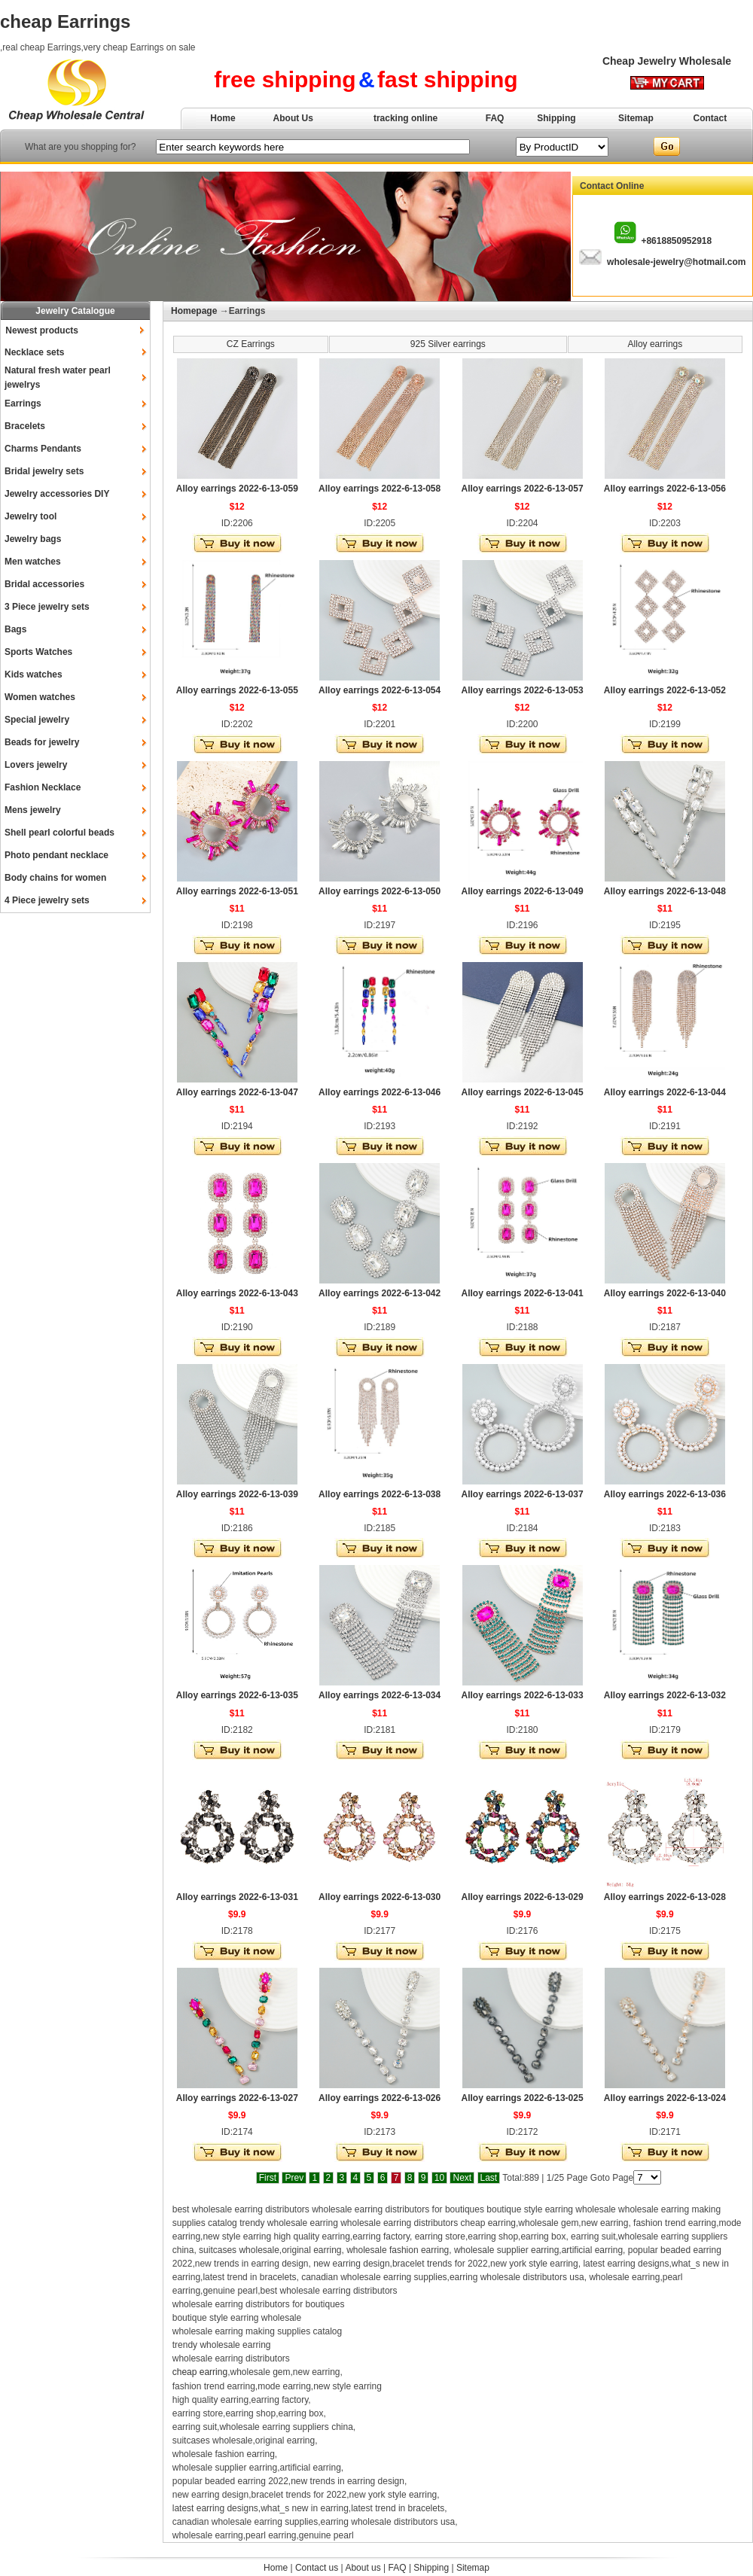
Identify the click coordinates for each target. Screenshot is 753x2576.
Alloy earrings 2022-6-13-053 (522, 690)
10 (439, 2178)
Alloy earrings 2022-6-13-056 (665, 488)
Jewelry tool (30, 516)
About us (362, 2567)
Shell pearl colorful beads (59, 832)
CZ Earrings (251, 344)
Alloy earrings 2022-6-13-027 (237, 2098)
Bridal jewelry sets (44, 471)
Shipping (556, 118)
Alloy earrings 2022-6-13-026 (380, 2098)
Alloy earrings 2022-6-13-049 (522, 891)
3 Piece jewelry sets (47, 606)
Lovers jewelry (36, 765)
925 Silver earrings (448, 344)
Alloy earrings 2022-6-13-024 (665, 2098)
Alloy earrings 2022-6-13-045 (522, 1092)
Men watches (33, 561)
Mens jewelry (33, 810)
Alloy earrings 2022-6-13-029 (522, 1897)
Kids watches (33, 674)
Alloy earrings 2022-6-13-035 (237, 1695)
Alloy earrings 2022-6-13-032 (665, 1695)
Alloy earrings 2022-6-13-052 (665, 690)
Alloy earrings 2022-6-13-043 (237, 1293)
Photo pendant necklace (56, 855)
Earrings (23, 403)
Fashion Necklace (43, 787)
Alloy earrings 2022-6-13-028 (665, 1897)
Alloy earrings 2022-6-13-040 (665, 1293)
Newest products (41, 330)
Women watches (40, 697)
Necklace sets (34, 352)
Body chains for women (55, 877)
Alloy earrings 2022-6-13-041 (522, 1293)
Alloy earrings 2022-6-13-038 (380, 1494)
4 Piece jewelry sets (47, 900)
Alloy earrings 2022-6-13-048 (665, 891)
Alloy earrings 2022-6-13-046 (380, 1092)
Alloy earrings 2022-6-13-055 (237, 690)
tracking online (405, 118)
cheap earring (199, 2372)
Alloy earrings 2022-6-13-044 (665, 1092)
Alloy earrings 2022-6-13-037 (522, 1494)
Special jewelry (37, 719)
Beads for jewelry (42, 742)
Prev (294, 2178)
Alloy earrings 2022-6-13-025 (522, 2098)
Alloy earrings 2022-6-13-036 (665, 1494)
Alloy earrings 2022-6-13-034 (380, 1695)
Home (222, 118)
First (267, 2178)
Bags (15, 629)
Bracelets (25, 426)
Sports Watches (38, 652)
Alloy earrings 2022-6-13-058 (380, 488)
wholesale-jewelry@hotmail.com (676, 262)
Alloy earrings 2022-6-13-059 (237, 488)
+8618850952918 (676, 241)
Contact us (316, 2567)
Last (489, 2178)
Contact (710, 118)
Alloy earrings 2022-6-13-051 (237, 891)
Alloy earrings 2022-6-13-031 (237, 1897)
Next (462, 2178)
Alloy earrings (655, 344)
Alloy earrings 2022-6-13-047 (237, 1092)
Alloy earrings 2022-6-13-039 (237, 1494)
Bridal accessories (44, 584)
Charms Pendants (43, 448)
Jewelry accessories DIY (57, 494)
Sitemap (636, 118)
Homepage (194, 311)
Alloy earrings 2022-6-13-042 (380, 1293)
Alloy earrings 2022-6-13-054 (380, 690)
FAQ (495, 118)
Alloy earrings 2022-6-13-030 (380, 1897)
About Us (293, 118)
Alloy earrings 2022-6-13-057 (522, 488)
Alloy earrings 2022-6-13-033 (522, 1695)
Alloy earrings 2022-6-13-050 (380, 891)
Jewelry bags (33, 539)
